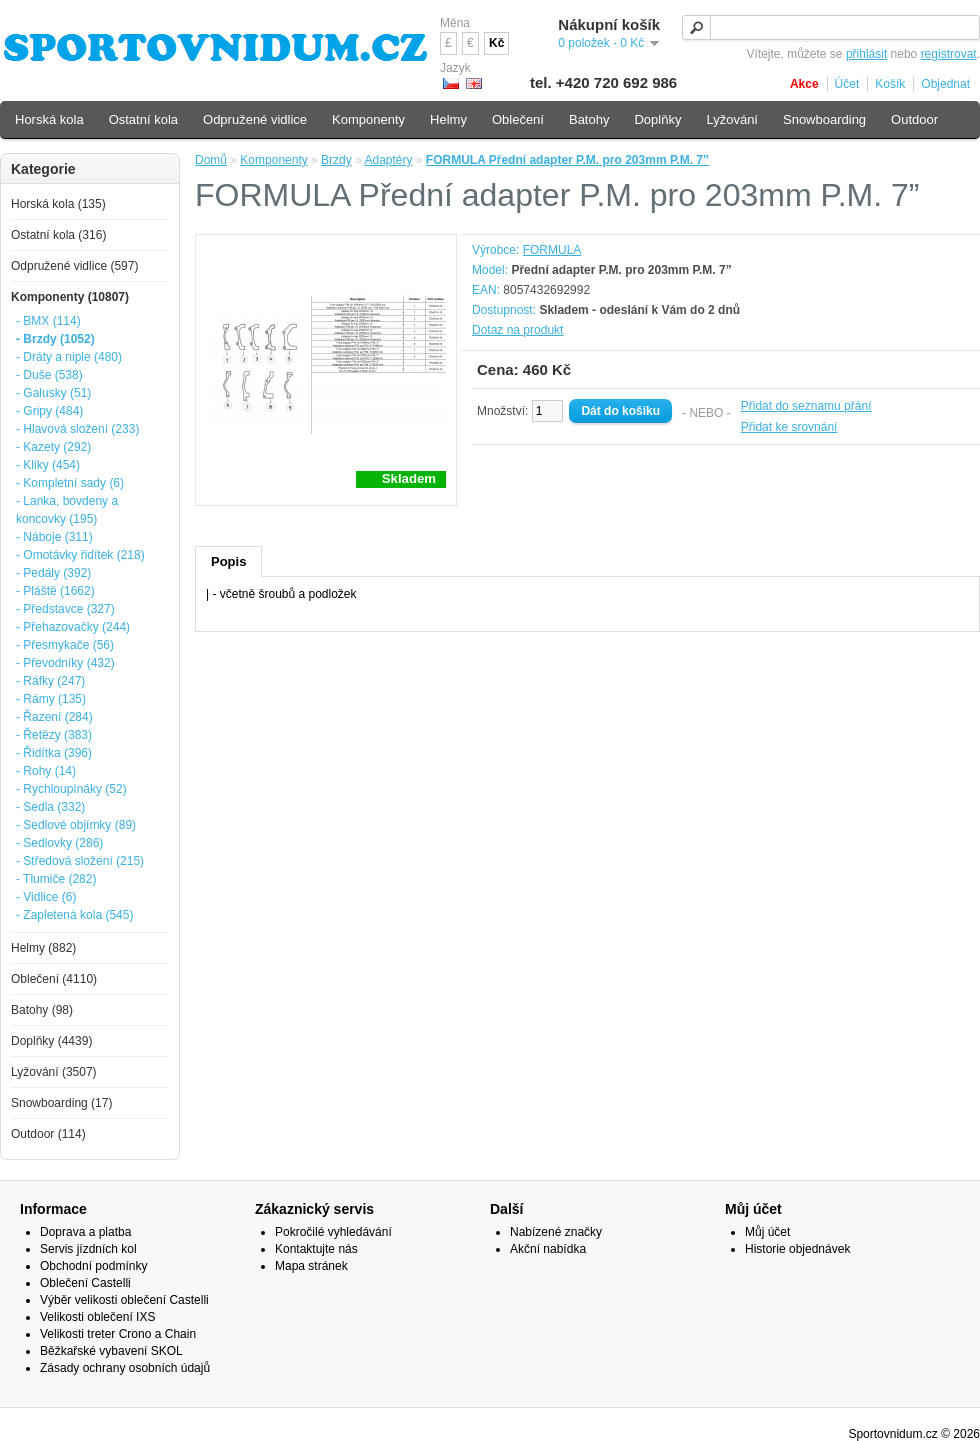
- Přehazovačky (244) (73, 627)
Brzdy (336, 160)
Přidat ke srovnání (789, 427)
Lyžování (732, 119)
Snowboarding (824, 119)
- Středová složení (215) (80, 861)
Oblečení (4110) (54, 979)
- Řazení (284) (54, 717)
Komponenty (273, 160)
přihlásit (866, 54)
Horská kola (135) (58, 204)
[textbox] (831, 27)
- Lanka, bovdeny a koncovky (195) (67, 510)
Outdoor (914, 119)
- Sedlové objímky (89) (76, 825)
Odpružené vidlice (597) (74, 266)
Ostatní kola (143, 119)
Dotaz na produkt (517, 330)
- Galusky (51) (53, 393)
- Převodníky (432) (65, 663)
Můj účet (767, 1232)
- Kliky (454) (48, 465)
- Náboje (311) (54, 537)
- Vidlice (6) (46, 897)
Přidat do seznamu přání (806, 406)
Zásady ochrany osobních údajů (125, 1368)
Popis (228, 561)
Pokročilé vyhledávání (333, 1232)
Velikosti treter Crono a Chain (118, 1334)
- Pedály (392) (53, 573)
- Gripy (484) (49, 411)
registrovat (949, 54)
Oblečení (518, 119)
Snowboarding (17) (61, 1103)
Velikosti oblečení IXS (97, 1317)
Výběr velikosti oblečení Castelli (124, 1300)
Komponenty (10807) (70, 297)
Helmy (448, 119)
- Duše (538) (49, 375)
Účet (847, 84)
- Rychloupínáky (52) (71, 789)
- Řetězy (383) (54, 735)
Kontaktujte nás (316, 1249)
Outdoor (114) (48, 1134)
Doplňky (657, 119)
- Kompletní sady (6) (70, 483)
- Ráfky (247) (50, 681)
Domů (211, 160)
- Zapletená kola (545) (74, 915)
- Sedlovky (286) (59, 843)
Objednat (945, 84)
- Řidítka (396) (54, 753)
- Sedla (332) (50, 807)
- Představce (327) (65, 609)
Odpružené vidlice (255, 119)
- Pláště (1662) (55, 591)
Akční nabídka (548, 1249)
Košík (890, 84)
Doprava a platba (85, 1232)
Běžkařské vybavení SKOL (111, 1351)
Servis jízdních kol (88, 1249)
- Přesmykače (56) (65, 645)
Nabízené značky (556, 1232)
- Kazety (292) (53, 447)
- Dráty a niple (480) (69, 357)
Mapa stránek (311, 1266)
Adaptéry (388, 160)
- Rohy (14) (46, 771)
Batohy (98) (42, 1010)
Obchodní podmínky (93, 1266)
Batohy (589, 119)
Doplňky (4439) (51, 1041)
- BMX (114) (48, 321)
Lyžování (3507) (54, 1072)
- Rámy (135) (51, 699)
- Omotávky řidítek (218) (80, 555)
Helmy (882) (43, 948)
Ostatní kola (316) (58, 235)
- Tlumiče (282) (56, 879)
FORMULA (552, 250)
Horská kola (49, 119)
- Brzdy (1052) (55, 339)
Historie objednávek (797, 1249)
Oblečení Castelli (85, 1283)
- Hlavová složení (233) (77, 429)
